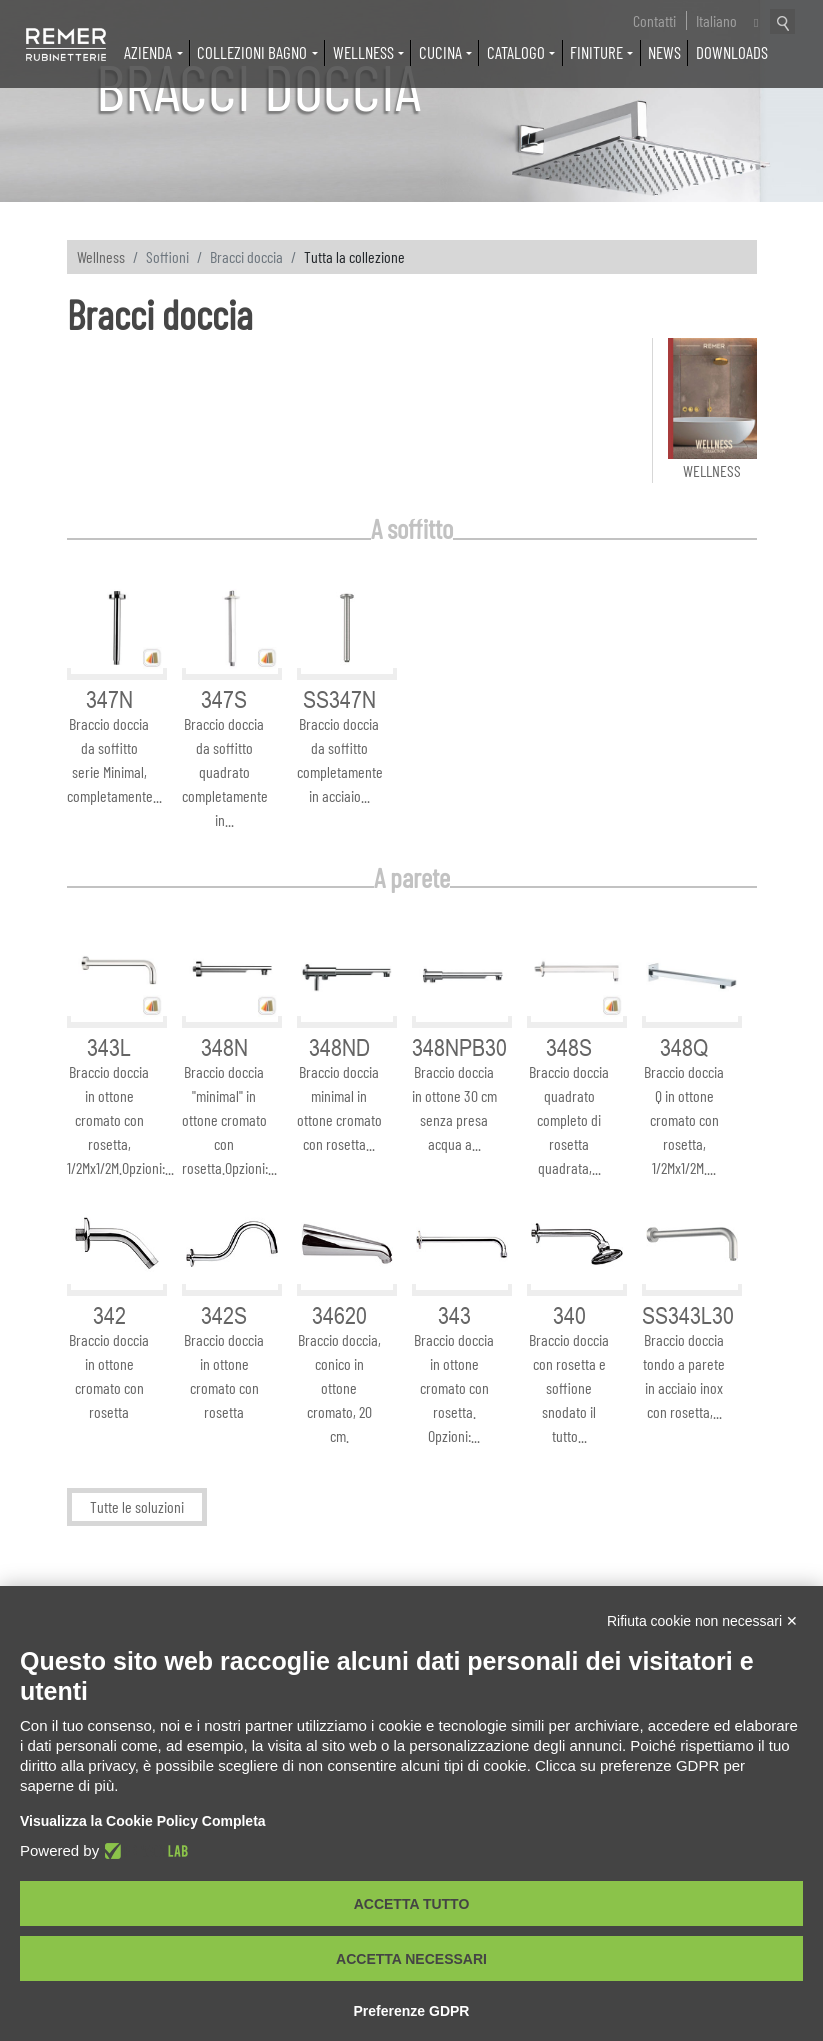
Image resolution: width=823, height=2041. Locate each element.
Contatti (654, 20)
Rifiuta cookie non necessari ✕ (702, 1621)
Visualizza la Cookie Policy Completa (143, 1821)
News (664, 52)
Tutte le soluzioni (137, 1507)
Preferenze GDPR (412, 2011)
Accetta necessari (411, 1959)
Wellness (101, 256)
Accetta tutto (412, 1904)
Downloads (732, 52)
